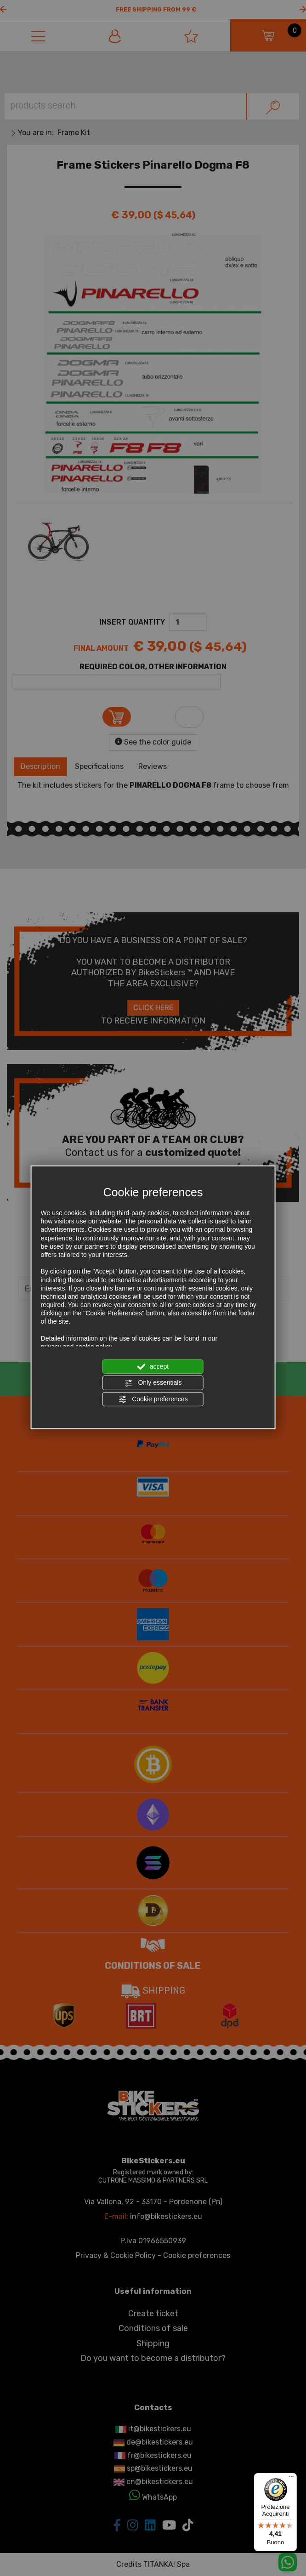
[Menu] (291, 2478)
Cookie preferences (152, 1399)
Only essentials (153, 1383)
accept (153, 1367)
